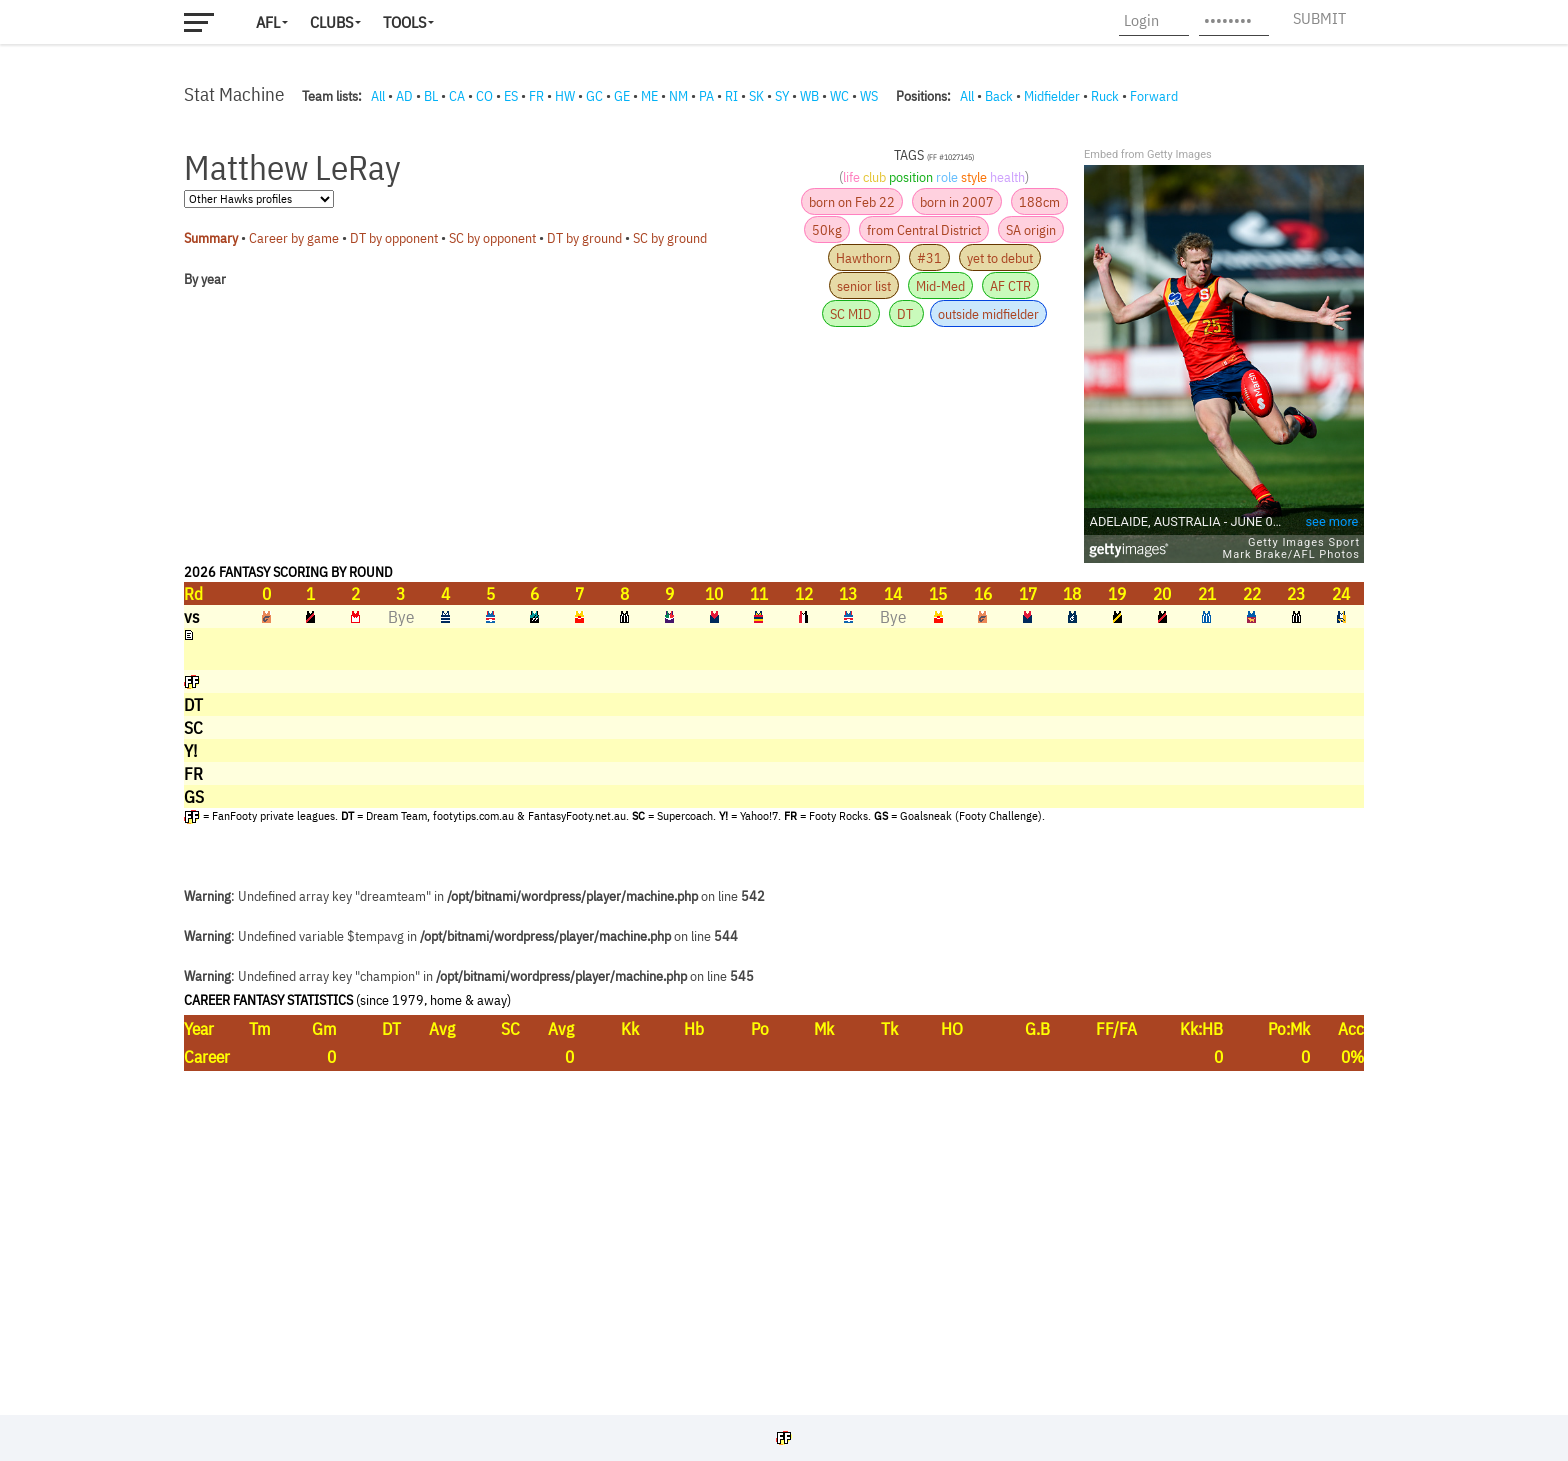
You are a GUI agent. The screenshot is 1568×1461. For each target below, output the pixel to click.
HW (565, 96)
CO (484, 96)
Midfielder (1052, 96)
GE (622, 96)
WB (809, 96)
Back (999, 96)
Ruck (1105, 96)
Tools (404, 22)
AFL (268, 22)
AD (404, 96)
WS (869, 96)
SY (782, 96)
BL (431, 96)
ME (649, 96)
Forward (1154, 96)
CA (457, 96)
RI (731, 96)
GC (594, 96)
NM (678, 96)
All (378, 96)
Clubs (331, 22)
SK (756, 96)
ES (511, 96)
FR (536, 96)
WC (839, 96)
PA (706, 96)
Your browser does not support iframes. (774, 755)
